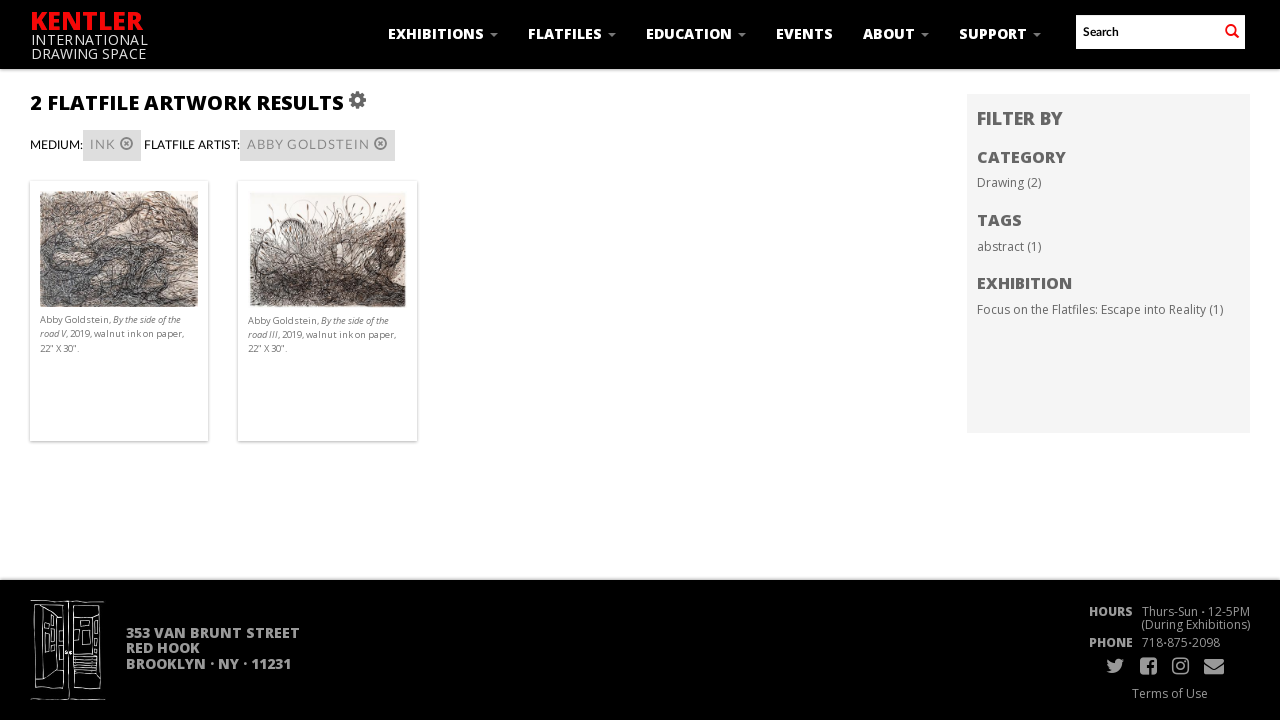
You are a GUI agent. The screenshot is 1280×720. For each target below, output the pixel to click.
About (896, 33)
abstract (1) (1009, 246)
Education (696, 33)
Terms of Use (1170, 693)
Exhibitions (443, 33)
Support (1000, 33)
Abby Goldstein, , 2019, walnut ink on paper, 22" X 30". (112, 333)
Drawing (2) (1009, 182)
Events (804, 33)
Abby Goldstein (317, 144)
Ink (112, 144)
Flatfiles (572, 33)
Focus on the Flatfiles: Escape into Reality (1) (1100, 309)
